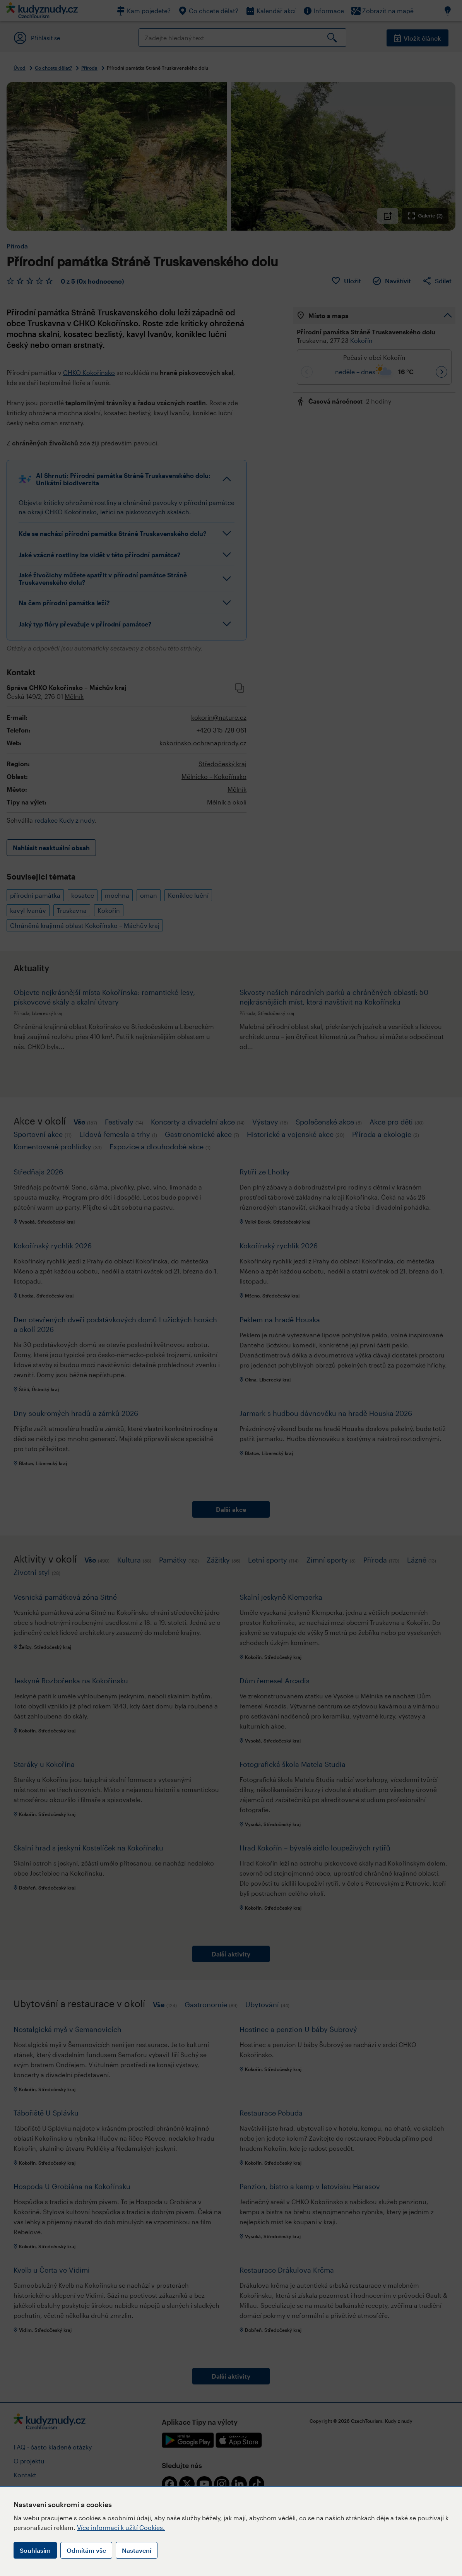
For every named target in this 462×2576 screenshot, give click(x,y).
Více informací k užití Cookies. (121, 2527)
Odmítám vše (86, 2550)
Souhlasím (35, 2550)
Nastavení (136, 2550)
